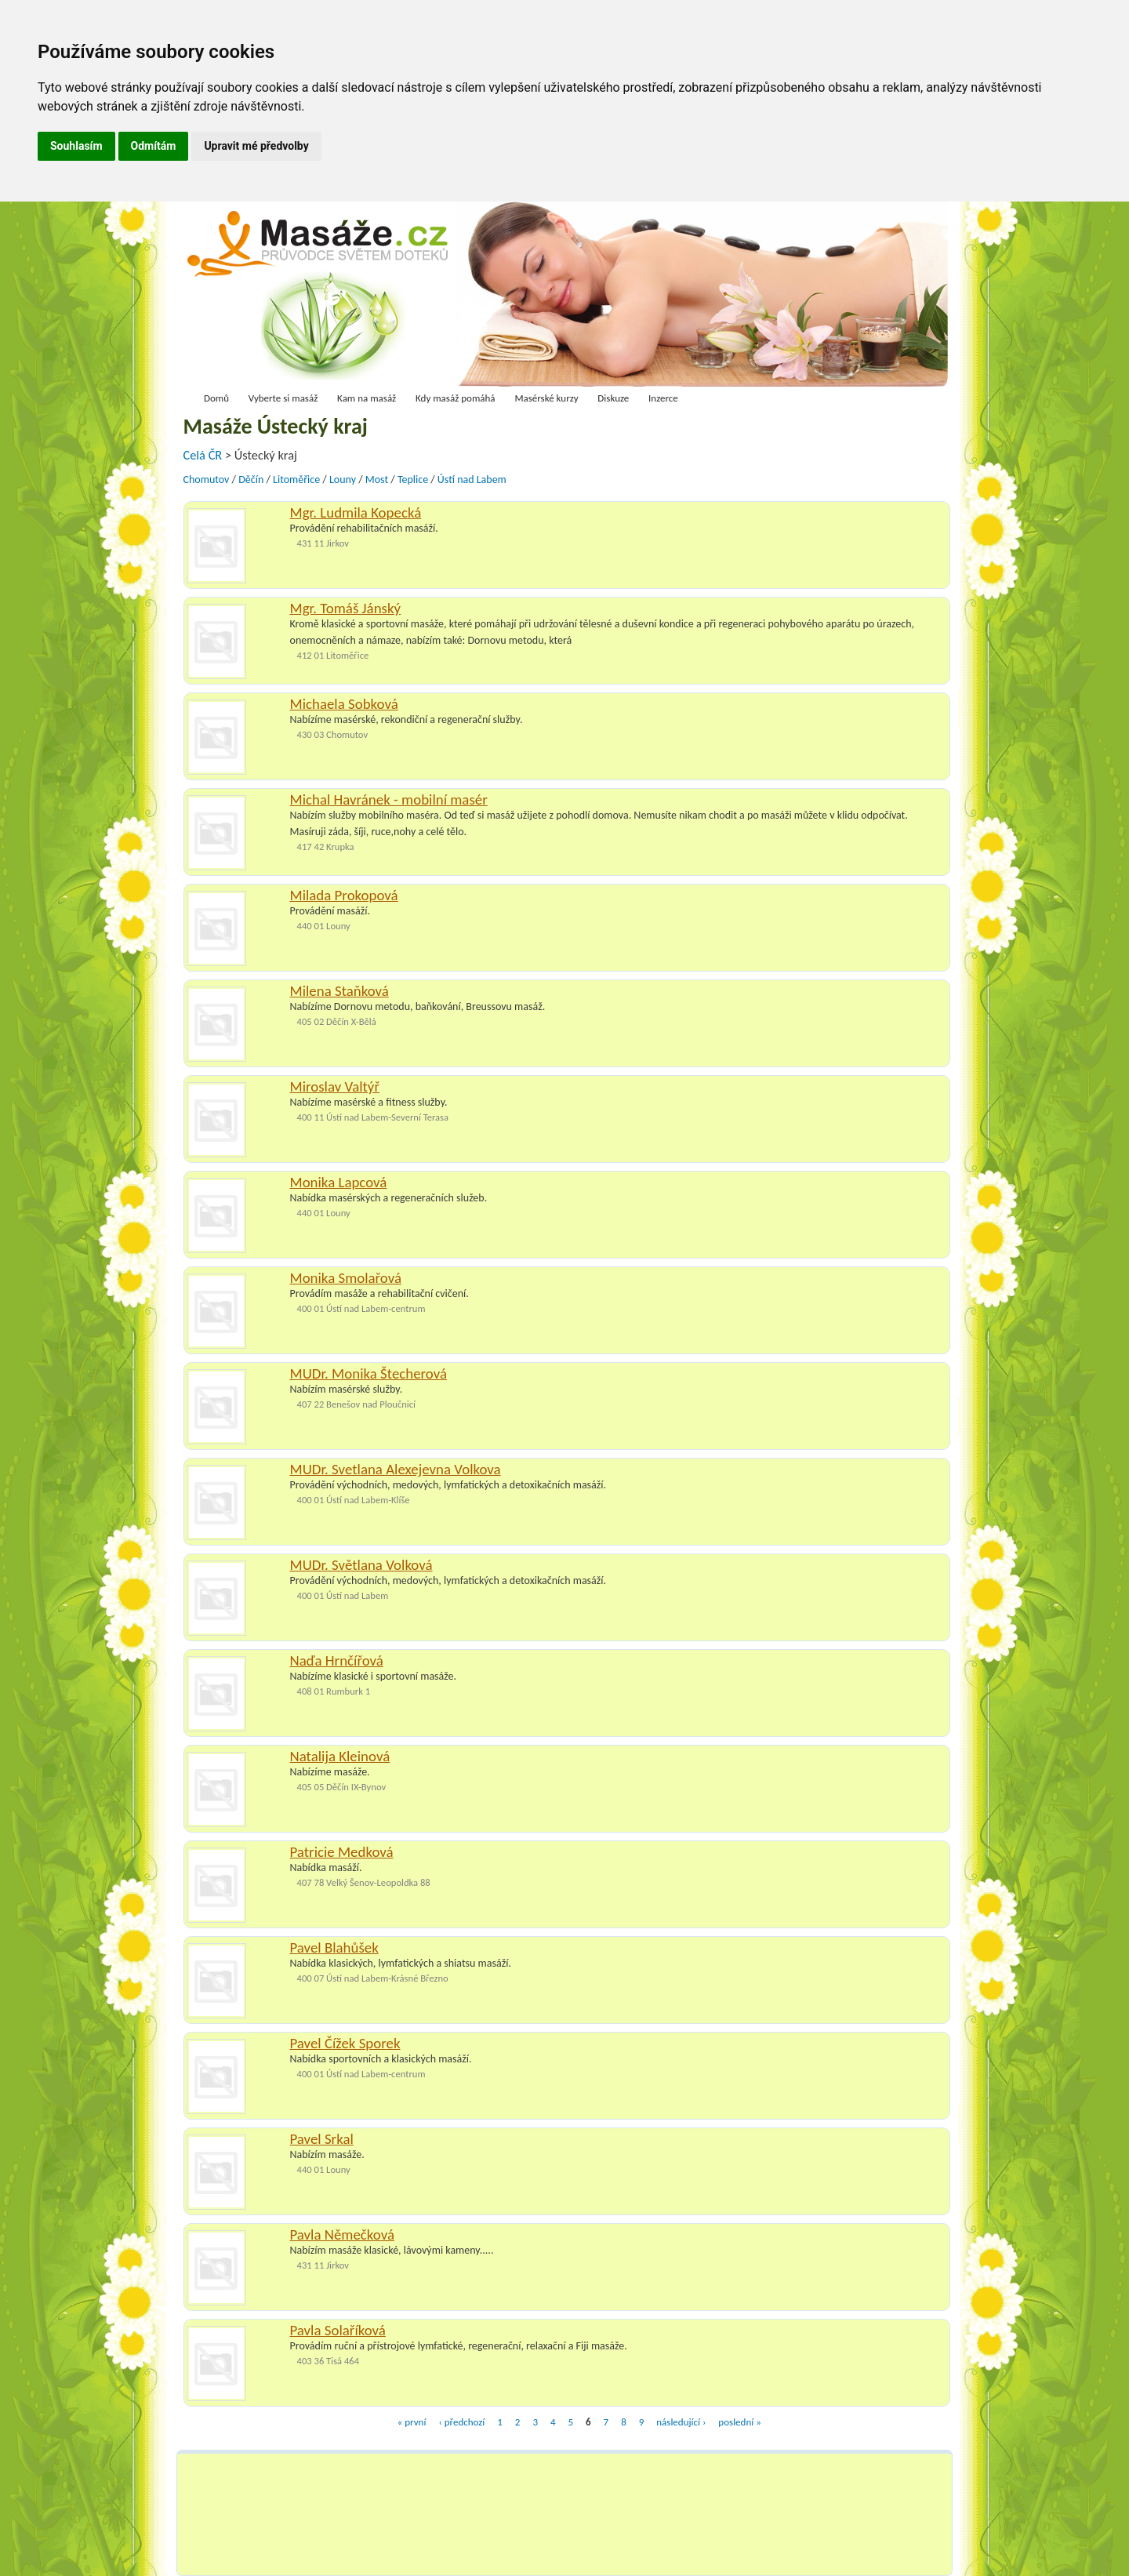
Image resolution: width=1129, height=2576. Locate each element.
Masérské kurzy (546, 398)
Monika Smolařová (346, 1278)
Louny (342, 479)
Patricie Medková (342, 1852)
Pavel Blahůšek (334, 1947)
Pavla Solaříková (338, 2330)
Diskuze (613, 398)
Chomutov (206, 479)
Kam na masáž (366, 398)
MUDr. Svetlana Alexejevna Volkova (395, 1469)
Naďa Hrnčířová (336, 1660)
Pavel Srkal (322, 2139)
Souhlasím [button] (76, 146)
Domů (216, 398)
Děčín (250, 479)
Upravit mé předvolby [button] (256, 146)
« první (412, 2422)
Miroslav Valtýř (335, 1086)
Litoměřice (296, 479)
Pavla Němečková (342, 2234)
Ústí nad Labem (471, 479)
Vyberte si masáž (283, 398)
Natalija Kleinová (340, 1756)
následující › (681, 2422)
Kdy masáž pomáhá (456, 398)
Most (376, 479)
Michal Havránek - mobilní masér (389, 799)
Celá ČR (204, 455)
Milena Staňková (339, 991)
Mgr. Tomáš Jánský (345, 608)
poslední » (739, 2422)
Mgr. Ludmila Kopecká (356, 512)
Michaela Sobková (344, 704)
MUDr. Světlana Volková (361, 1565)
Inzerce (663, 398)
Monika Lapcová (338, 1182)
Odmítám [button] (153, 146)
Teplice (413, 479)
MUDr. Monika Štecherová (369, 1373)
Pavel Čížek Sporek (345, 2043)
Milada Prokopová (344, 895)
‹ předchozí (461, 2422)
